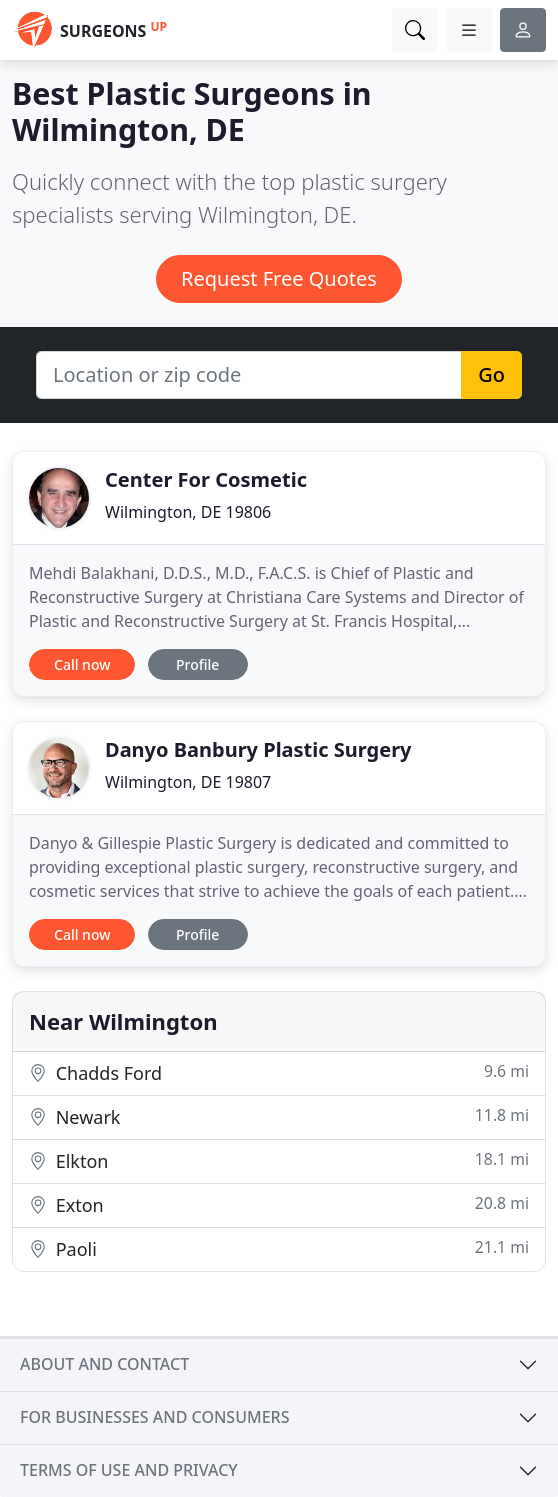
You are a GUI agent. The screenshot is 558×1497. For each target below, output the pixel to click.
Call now (82, 664)
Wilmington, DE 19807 (188, 782)
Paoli (279, 1248)
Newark (279, 1116)
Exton (279, 1204)
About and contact (104, 1364)
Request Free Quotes (279, 278)
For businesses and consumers (154, 1417)
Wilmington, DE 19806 (188, 512)
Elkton (279, 1160)
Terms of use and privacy (129, 1470)
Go (491, 374)
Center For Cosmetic (206, 479)
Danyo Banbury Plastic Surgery (258, 749)
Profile (197, 664)
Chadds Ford (279, 1072)
